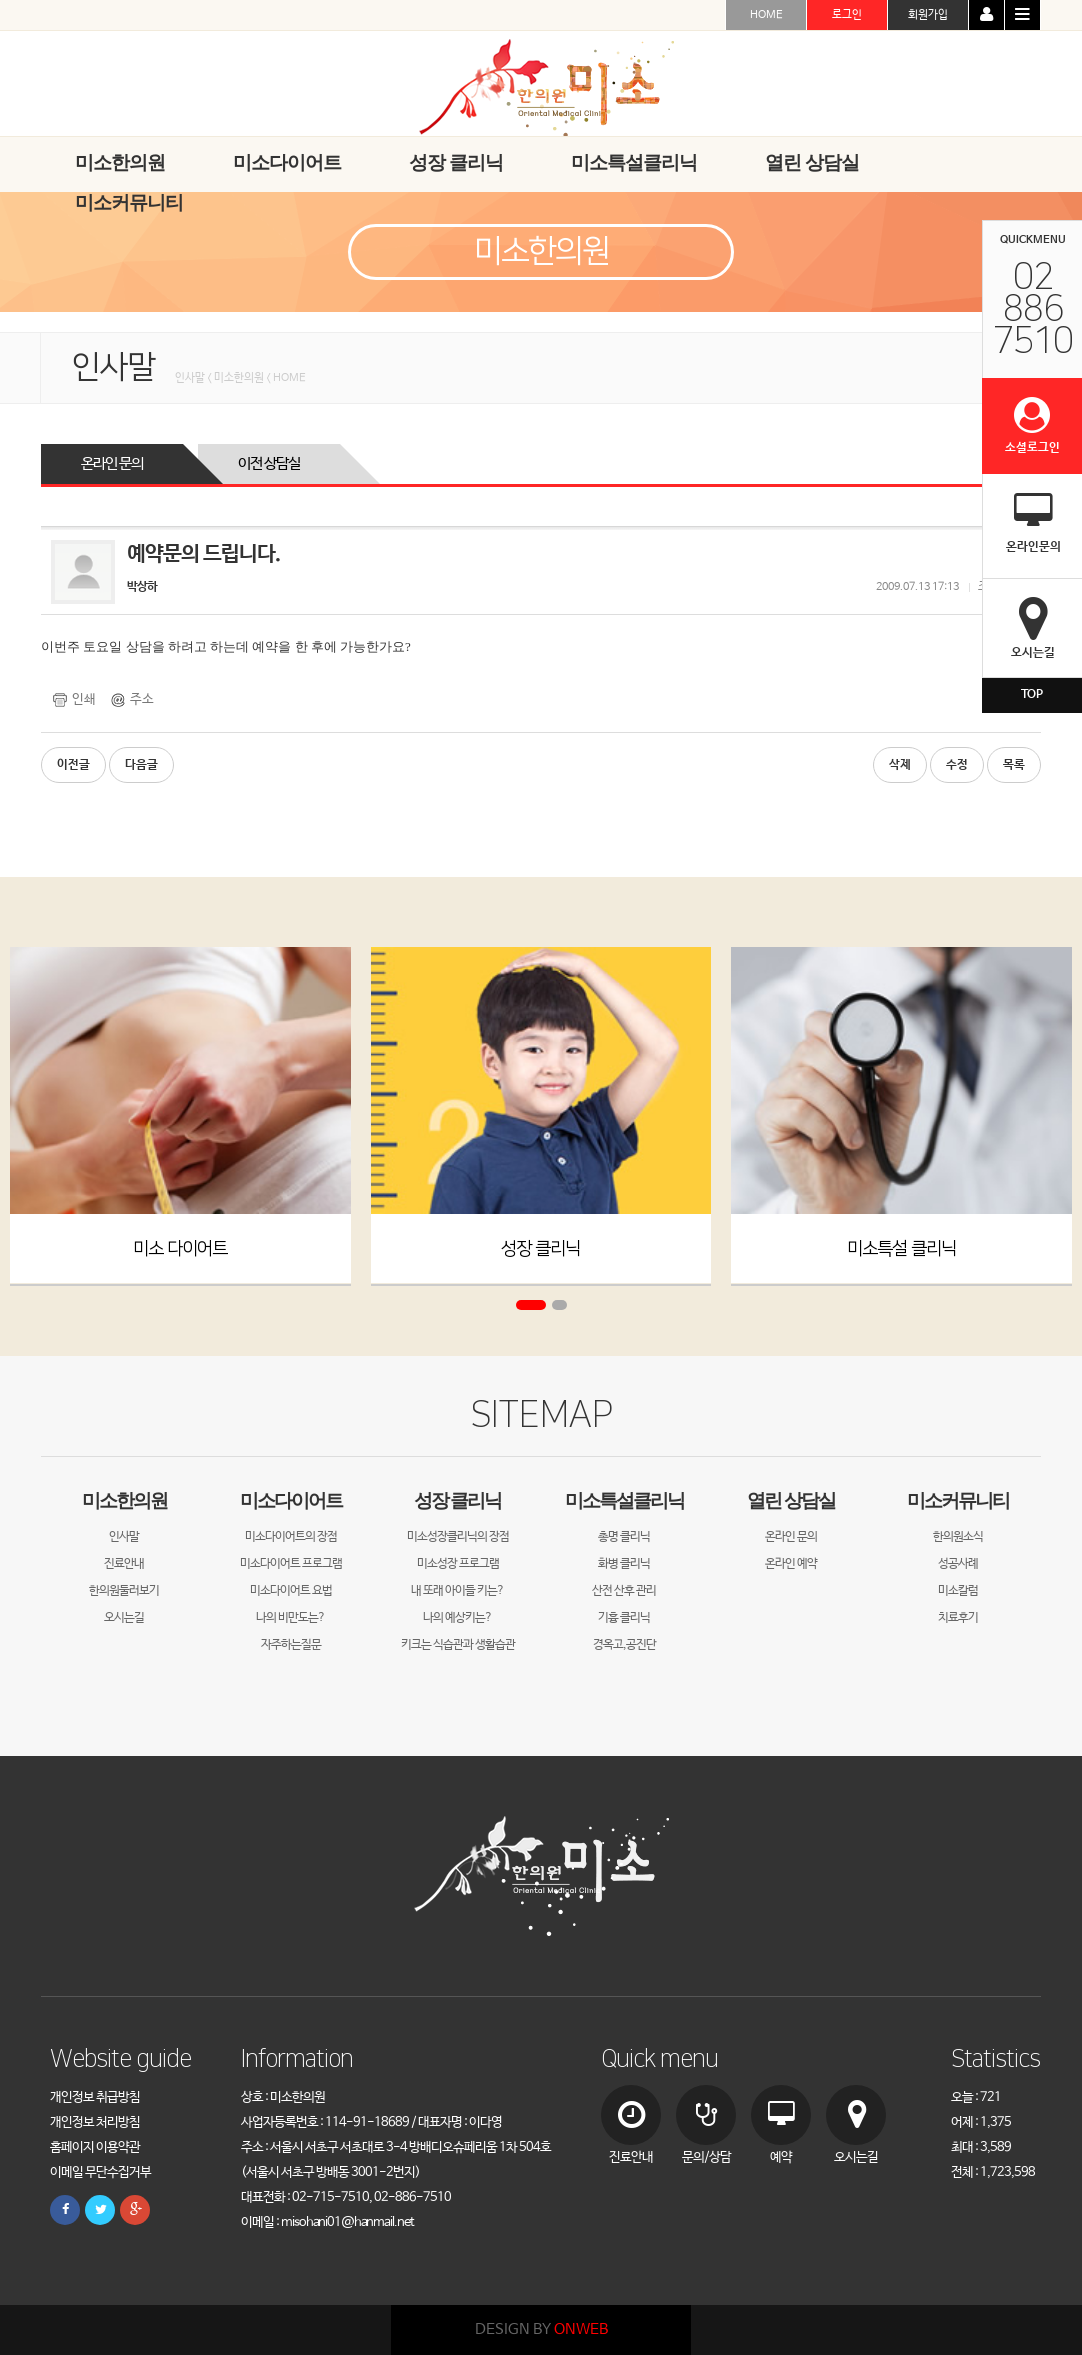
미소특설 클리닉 (901, 1248)
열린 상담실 (791, 1500)
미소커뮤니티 (958, 1500)
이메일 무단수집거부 (100, 2172)
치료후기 (958, 1618)
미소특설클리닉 (624, 1500)
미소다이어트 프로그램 (291, 1564)
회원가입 (928, 15)
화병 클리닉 (624, 1564)
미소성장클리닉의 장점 (458, 1537)
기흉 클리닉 (624, 1618)
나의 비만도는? (290, 1618)
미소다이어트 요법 (291, 1591)
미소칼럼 (958, 1591)
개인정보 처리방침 (95, 2122)
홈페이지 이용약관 (95, 2147)
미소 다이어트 (180, 1248)
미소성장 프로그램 (458, 1564)
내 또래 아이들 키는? (457, 1591)
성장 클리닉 (540, 1248)
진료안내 (124, 1564)
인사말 (124, 1537)
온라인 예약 (791, 1564)
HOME (766, 15)
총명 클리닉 (624, 1537)
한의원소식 (958, 1537)
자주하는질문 (291, 1645)
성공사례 (958, 1564)
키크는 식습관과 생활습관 (458, 1645)
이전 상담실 (269, 463)
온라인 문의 (112, 463)
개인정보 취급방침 (95, 2097)
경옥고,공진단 (624, 1645)
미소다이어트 (291, 1500)
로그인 (847, 15)
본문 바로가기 (0, 0)
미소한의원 (124, 1500)
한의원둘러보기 (124, 1591)
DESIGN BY (541, 2329)
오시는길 (124, 1618)
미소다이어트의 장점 (291, 1537)
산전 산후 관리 (624, 1591)
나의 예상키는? (457, 1618)
